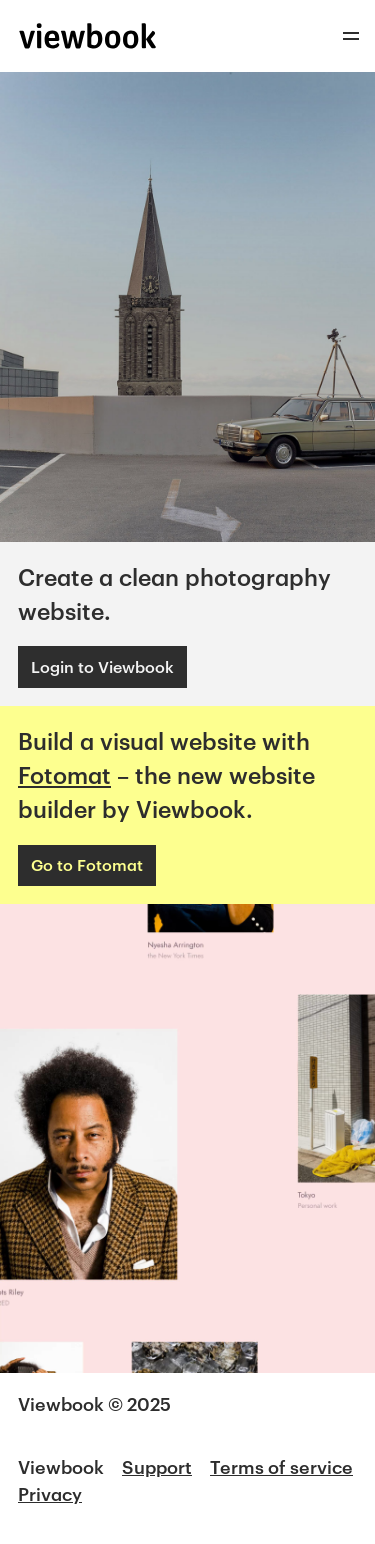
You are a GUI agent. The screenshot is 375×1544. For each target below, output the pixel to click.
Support (157, 1467)
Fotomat (64, 775)
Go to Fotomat (87, 864)
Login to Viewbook (102, 666)
